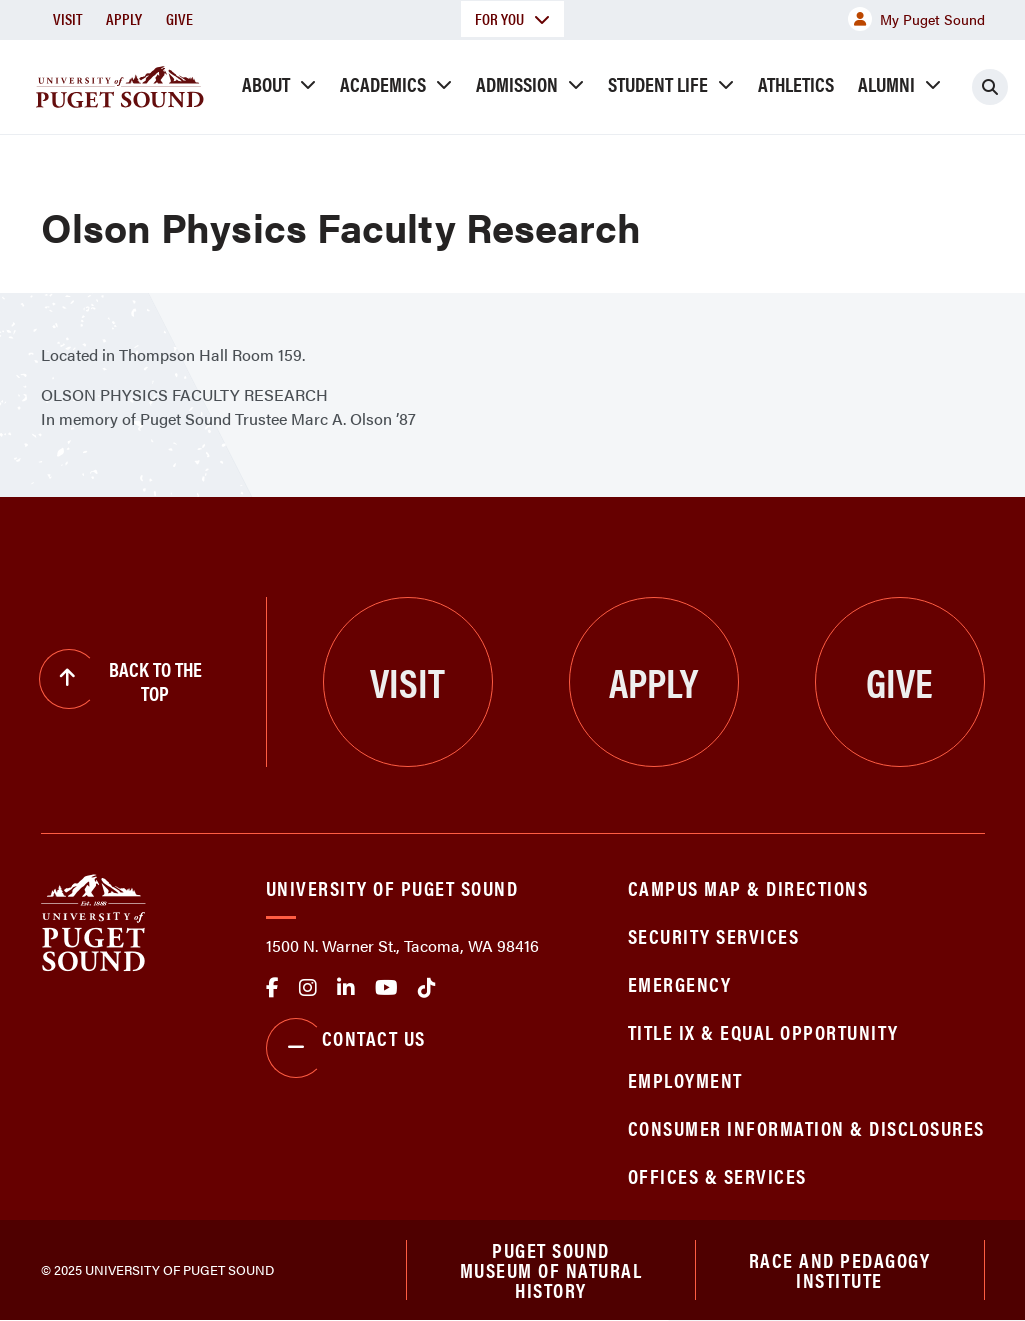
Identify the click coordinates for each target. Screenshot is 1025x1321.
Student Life (658, 83)
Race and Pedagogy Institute (840, 1269)
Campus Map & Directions (748, 887)
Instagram (308, 988)
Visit (67, 18)
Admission (517, 83)
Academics (383, 83)
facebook (272, 988)
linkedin (346, 988)
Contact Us (346, 1048)
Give (179, 18)
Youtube (386, 988)
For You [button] (512, 18)
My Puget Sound (916, 19)
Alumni (886, 83)
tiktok (427, 988)
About (266, 83)
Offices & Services (717, 1175)
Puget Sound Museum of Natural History (551, 1270)
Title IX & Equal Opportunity (763, 1031)
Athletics (796, 83)
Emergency (680, 983)
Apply (124, 18)
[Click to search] (990, 87)
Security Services (714, 935)
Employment (685, 1079)
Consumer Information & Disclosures (806, 1127)
